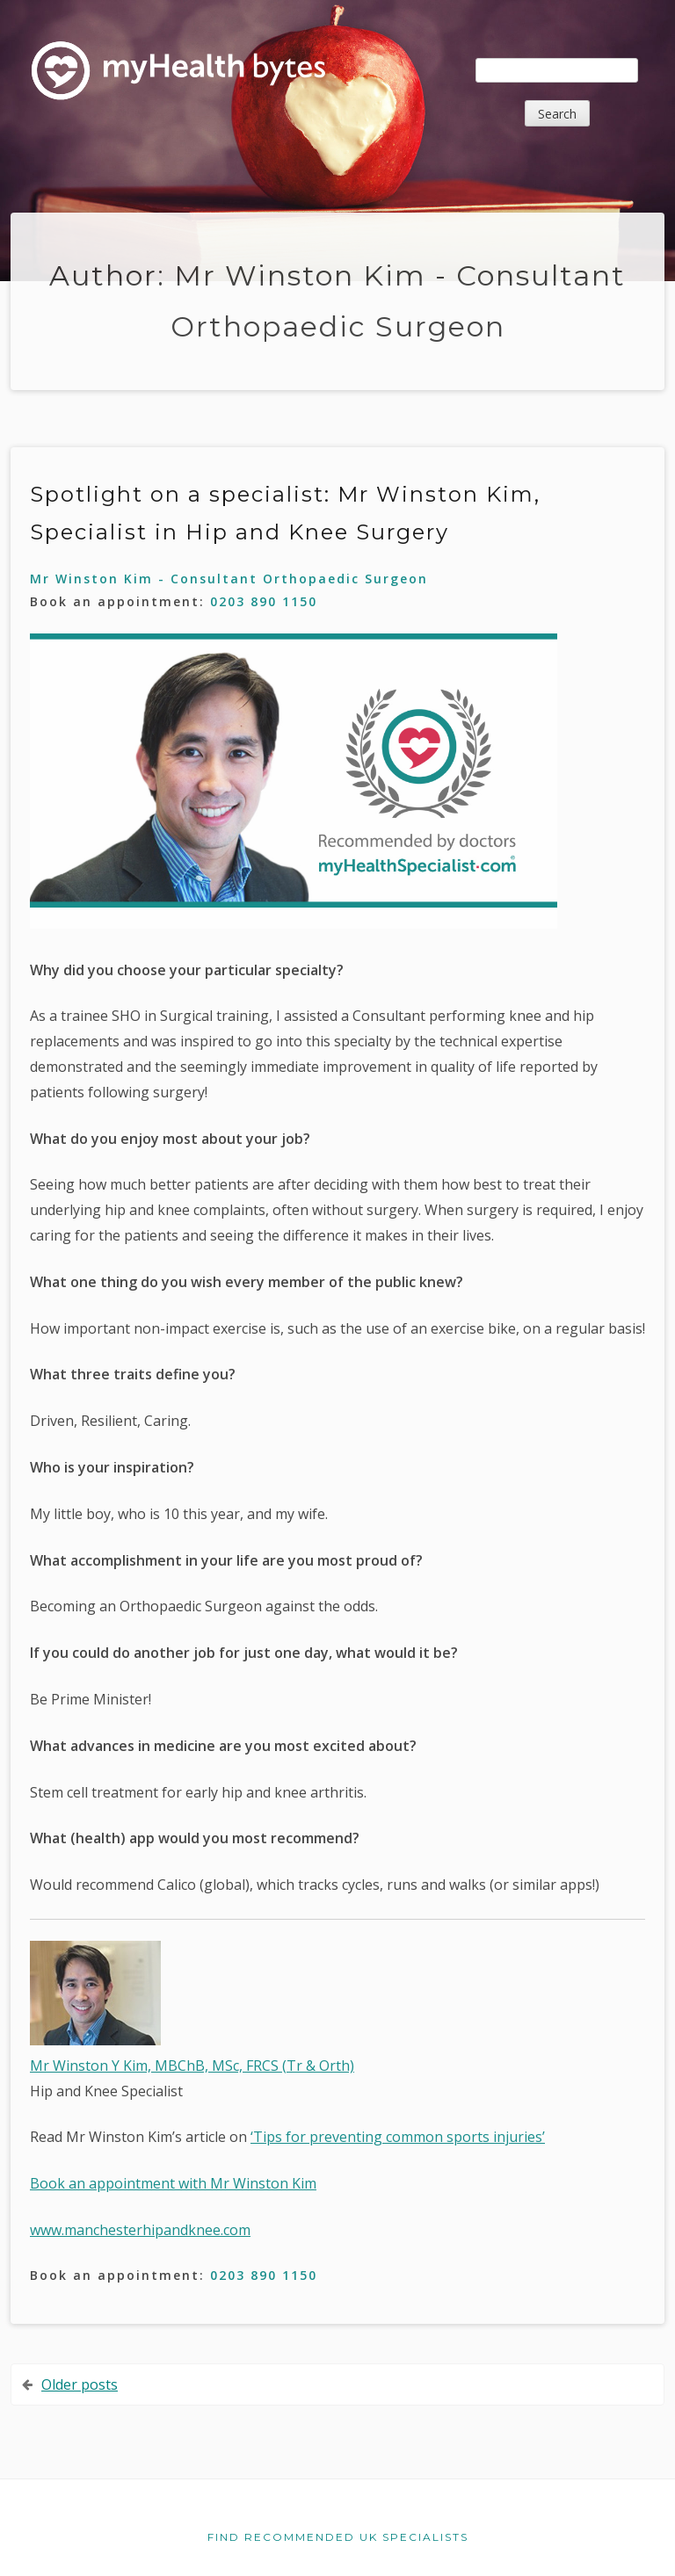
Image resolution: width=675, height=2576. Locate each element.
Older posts (79, 2384)
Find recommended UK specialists (337, 2536)
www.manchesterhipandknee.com (140, 2230)
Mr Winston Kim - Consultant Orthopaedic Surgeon (229, 578)
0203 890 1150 (263, 601)
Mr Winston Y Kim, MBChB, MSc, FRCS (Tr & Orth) (192, 2065)
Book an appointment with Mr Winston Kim (173, 2183)
